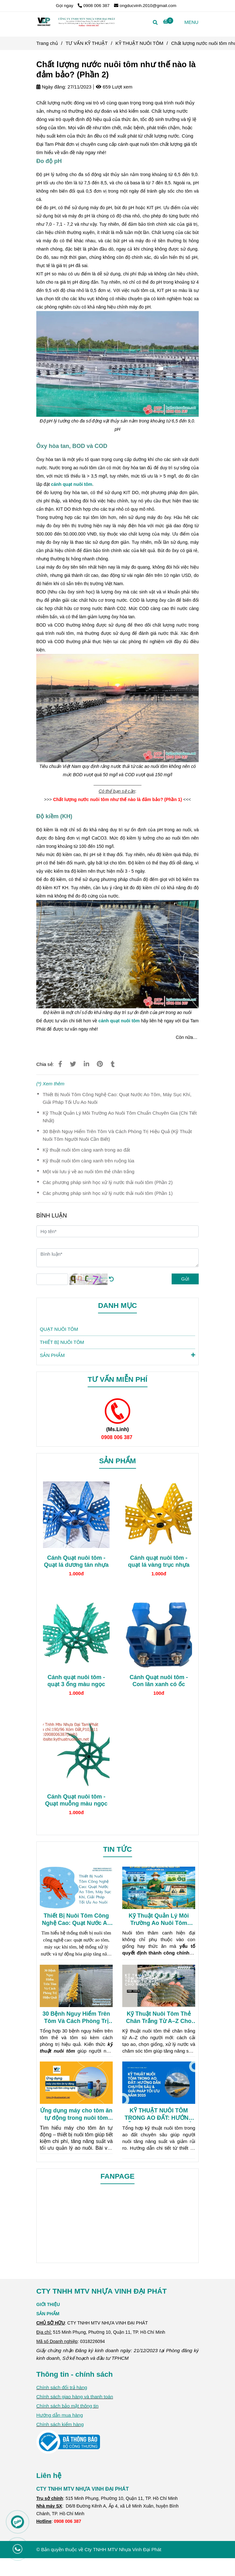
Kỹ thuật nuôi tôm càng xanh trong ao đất (86, 1150)
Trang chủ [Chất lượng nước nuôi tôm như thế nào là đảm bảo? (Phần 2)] (47, 43)
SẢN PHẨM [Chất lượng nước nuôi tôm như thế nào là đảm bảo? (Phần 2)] (47, 2313)
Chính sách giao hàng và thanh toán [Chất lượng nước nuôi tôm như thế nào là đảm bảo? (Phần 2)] (74, 2396)
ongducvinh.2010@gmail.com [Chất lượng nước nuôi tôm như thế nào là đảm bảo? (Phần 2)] (145, 5)
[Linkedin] (86, 1064)
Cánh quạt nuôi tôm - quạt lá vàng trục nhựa (158, 1561)
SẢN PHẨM (117, 1354)
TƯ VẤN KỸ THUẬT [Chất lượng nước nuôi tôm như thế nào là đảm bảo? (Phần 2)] (87, 43)
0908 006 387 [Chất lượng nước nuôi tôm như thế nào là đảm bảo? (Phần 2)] (94, 5)
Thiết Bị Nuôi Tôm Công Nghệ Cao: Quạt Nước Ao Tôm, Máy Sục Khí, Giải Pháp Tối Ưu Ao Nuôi (117, 1098)
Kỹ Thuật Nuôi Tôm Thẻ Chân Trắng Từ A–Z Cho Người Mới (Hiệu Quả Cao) (158, 2018)
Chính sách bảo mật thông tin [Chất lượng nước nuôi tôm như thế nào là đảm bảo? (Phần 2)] (67, 2406)
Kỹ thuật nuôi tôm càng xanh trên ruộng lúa (88, 1160)
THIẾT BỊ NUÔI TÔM (62, 1342)
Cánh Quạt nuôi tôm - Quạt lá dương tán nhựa (76, 1561)
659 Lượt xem (114, 86)
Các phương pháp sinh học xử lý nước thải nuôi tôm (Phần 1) (108, 1193)
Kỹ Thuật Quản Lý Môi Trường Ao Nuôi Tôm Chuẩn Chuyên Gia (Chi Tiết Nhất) (120, 1116)
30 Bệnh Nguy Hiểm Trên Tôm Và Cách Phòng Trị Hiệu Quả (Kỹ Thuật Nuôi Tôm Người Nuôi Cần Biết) (117, 1135)
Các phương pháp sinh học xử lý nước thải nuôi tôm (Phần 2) (108, 1182)
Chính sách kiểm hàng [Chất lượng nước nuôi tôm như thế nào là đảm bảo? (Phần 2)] (60, 2424)
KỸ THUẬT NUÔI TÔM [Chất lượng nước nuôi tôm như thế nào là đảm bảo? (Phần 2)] (140, 43)
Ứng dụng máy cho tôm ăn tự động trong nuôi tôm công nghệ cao (76, 2114)
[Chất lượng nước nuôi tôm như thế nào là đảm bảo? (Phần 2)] (76, 22)
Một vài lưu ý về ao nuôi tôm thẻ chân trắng (88, 1171)
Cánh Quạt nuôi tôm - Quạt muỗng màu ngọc (76, 1800)
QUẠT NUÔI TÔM (59, 1329)
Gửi (185, 1278)
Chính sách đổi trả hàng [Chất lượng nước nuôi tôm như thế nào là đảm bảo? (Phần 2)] (61, 2387)
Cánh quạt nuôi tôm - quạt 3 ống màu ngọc (76, 1680)
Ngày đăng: (51, 86)
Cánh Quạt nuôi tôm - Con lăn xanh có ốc (159, 1680)
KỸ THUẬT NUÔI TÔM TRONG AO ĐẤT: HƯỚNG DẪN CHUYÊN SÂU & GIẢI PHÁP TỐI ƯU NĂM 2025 (159, 2114)
